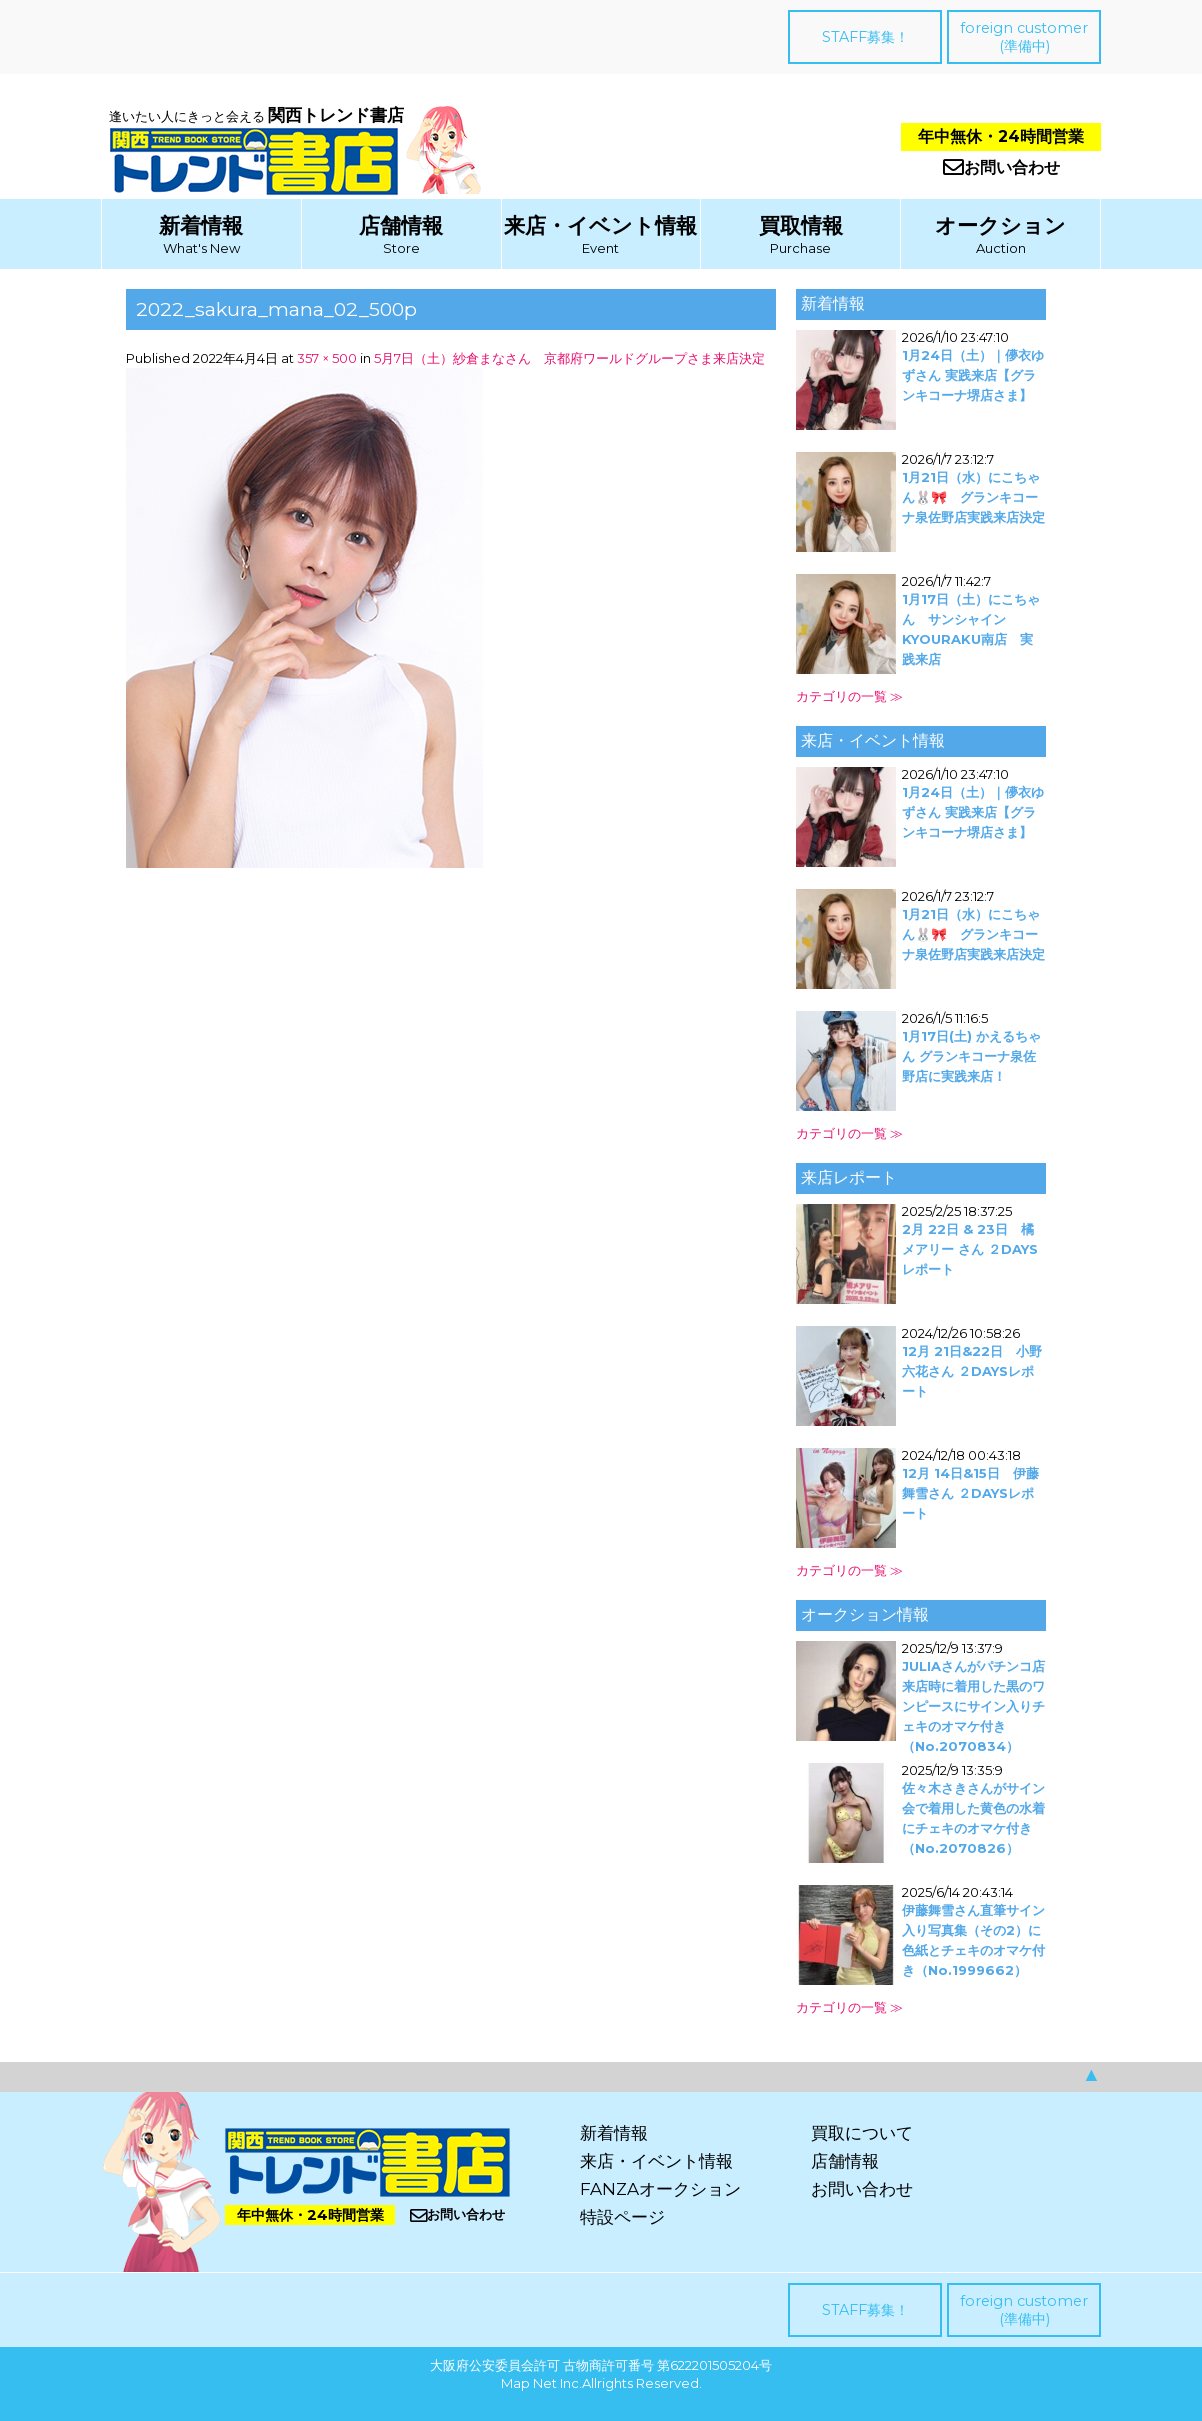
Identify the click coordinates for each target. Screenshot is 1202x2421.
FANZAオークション (660, 2189)
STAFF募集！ (865, 37)
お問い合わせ (1001, 167)
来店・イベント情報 (600, 225)
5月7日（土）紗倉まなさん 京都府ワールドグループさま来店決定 (569, 358)
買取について (862, 2133)
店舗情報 (401, 225)
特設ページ (622, 2217)
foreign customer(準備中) (1024, 37)
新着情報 (201, 225)
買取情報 (801, 225)
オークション (1000, 225)
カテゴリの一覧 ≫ (849, 696)
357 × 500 (327, 358)
